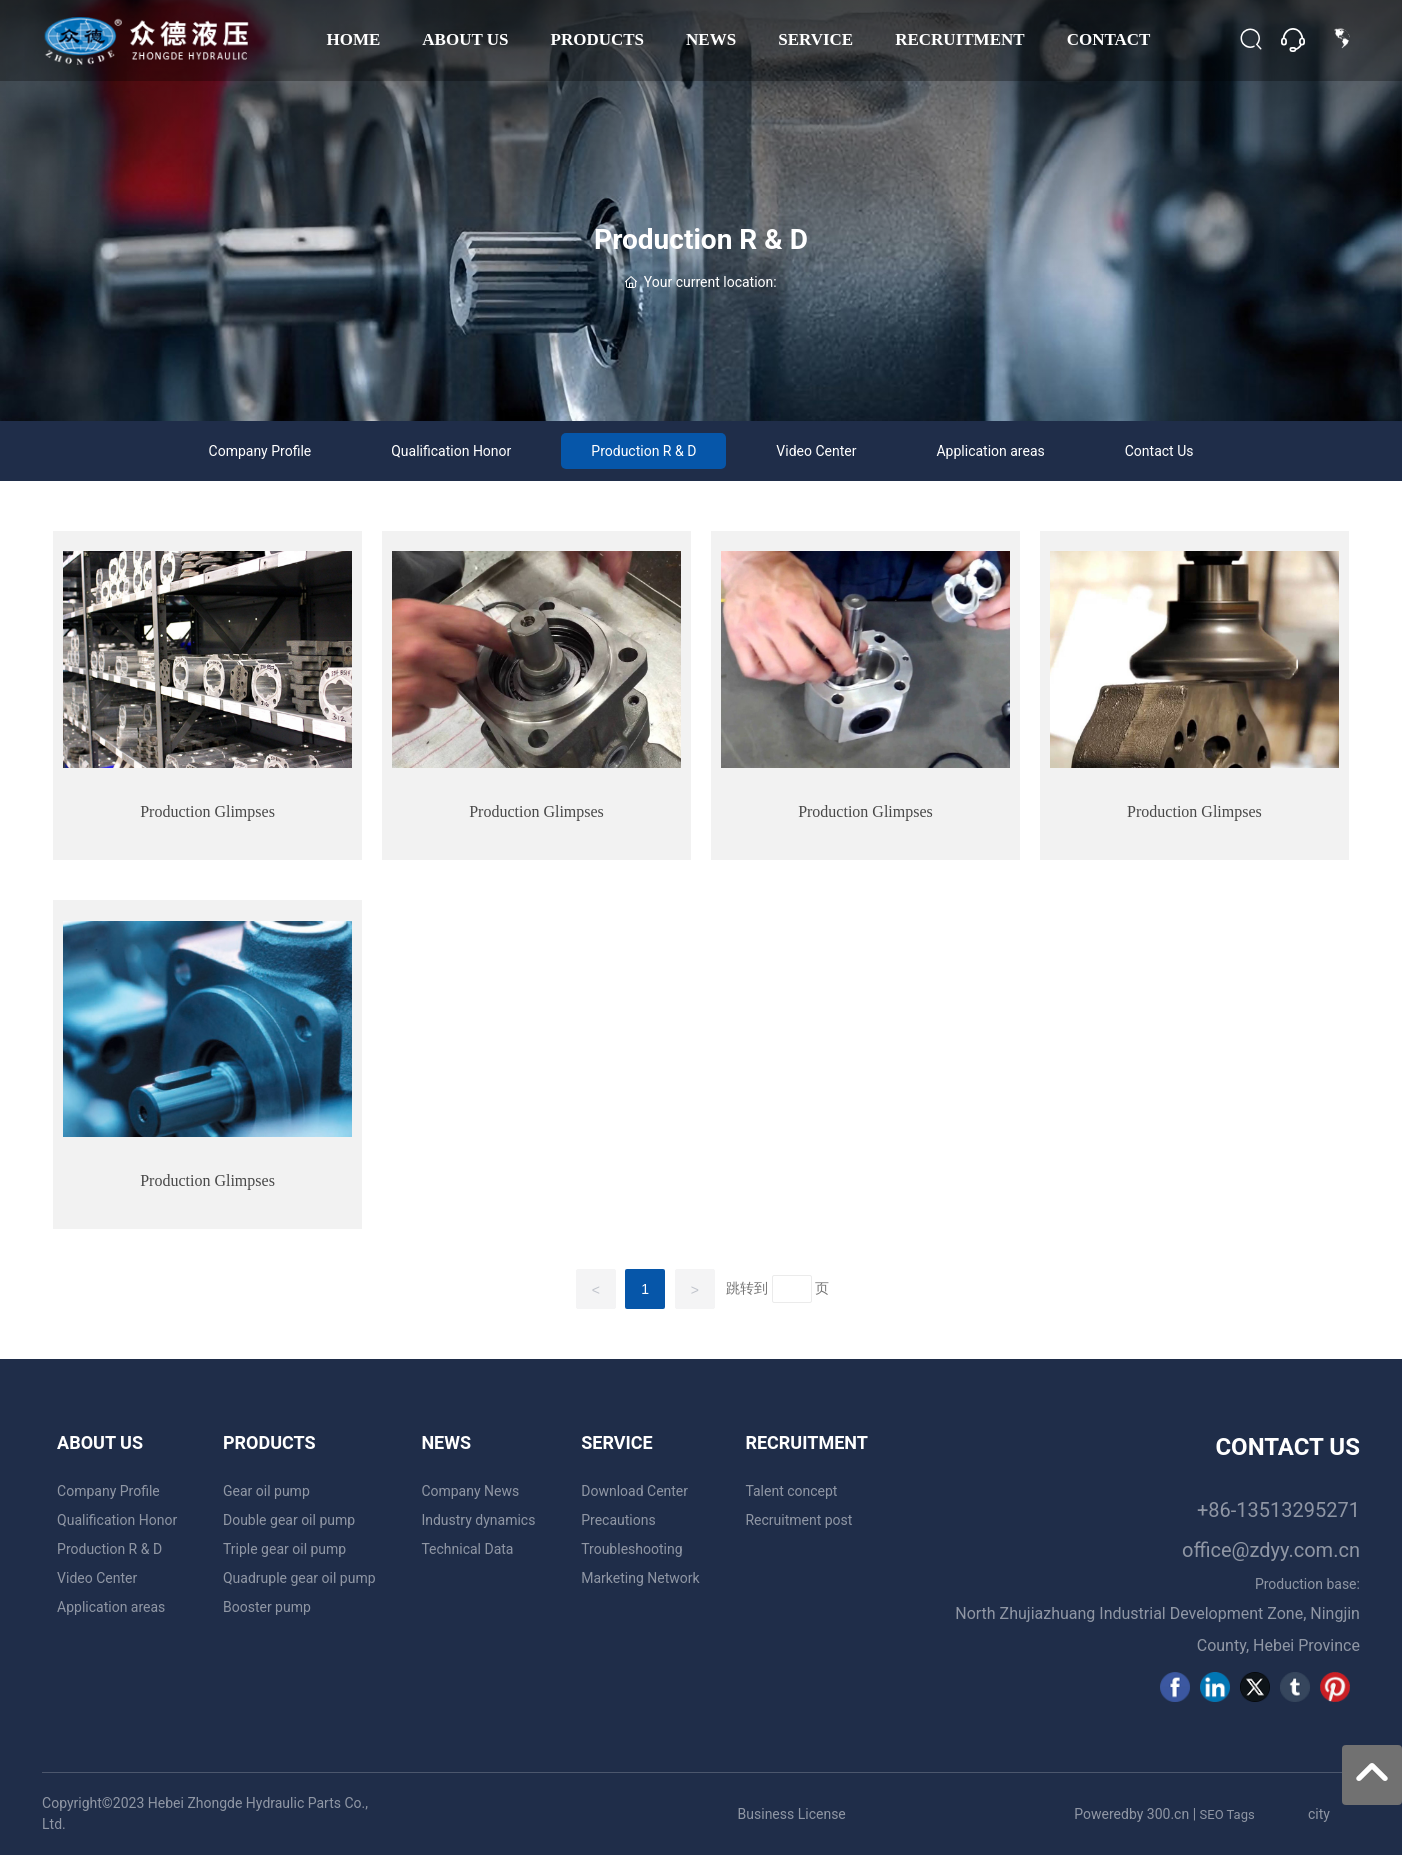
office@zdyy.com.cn (1271, 1550)
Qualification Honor (451, 451)
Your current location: (700, 282)
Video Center (816, 451)
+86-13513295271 (1278, 1510)
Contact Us (1159, 451)
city (1319, 1814)
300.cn (1168, 1814)
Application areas (990, 451)
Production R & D (701, 239)
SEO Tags (1227, 1814)
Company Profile (260, 451)
